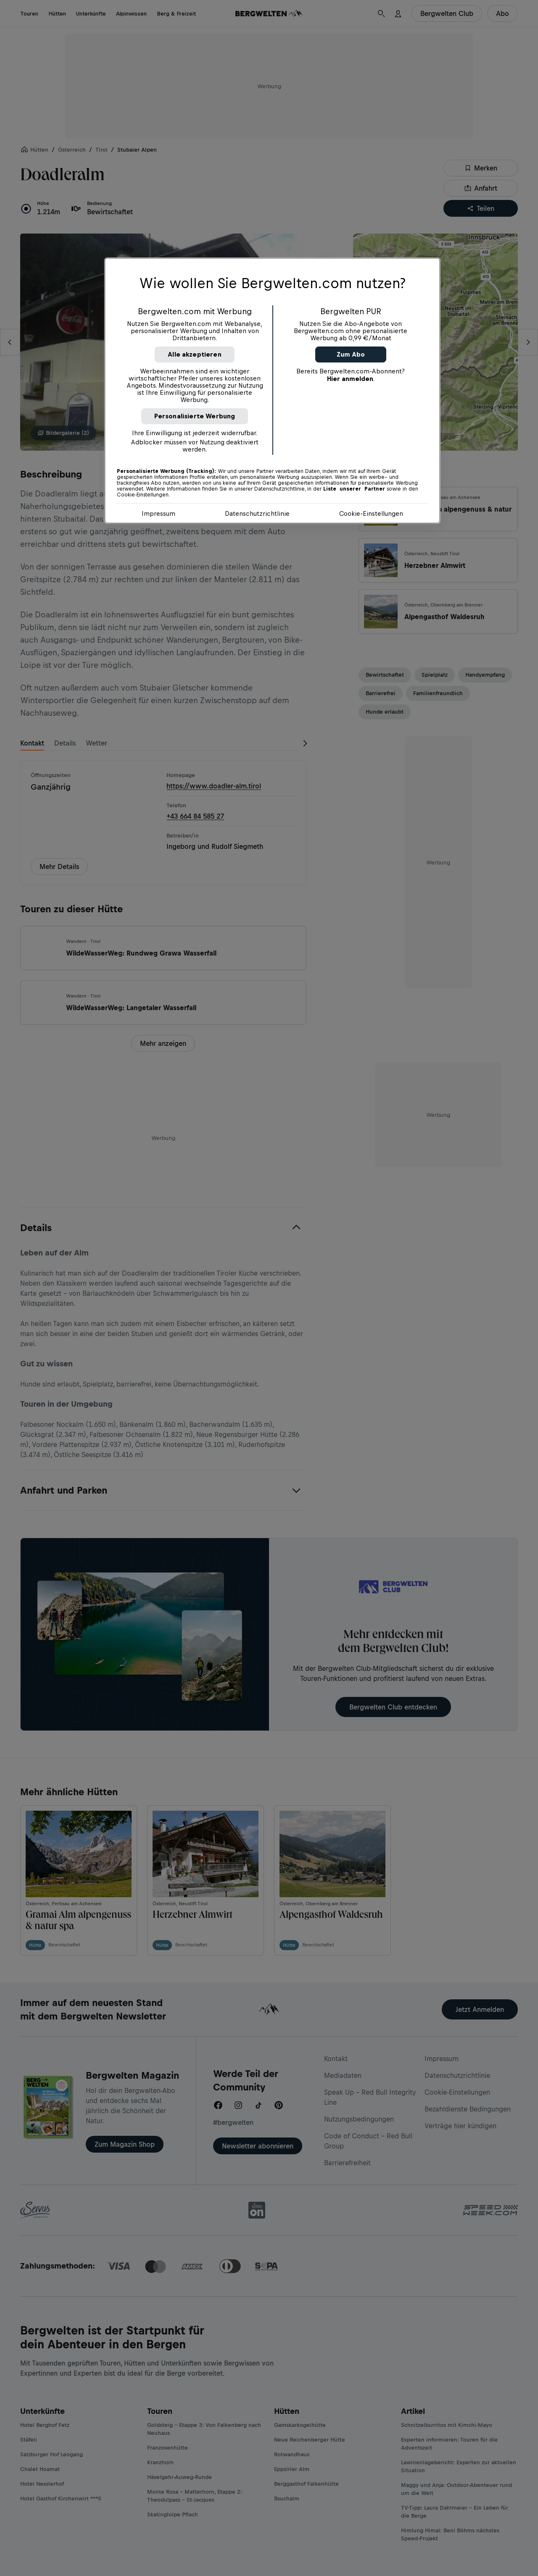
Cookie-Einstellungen (371, 513)
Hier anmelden (350, 378)
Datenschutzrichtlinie (257, 513)
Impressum (158, 513)
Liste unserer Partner (354, 489)
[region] (272, 390)
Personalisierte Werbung (194, 416)
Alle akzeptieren (195, 354)
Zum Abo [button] (351, 354)
